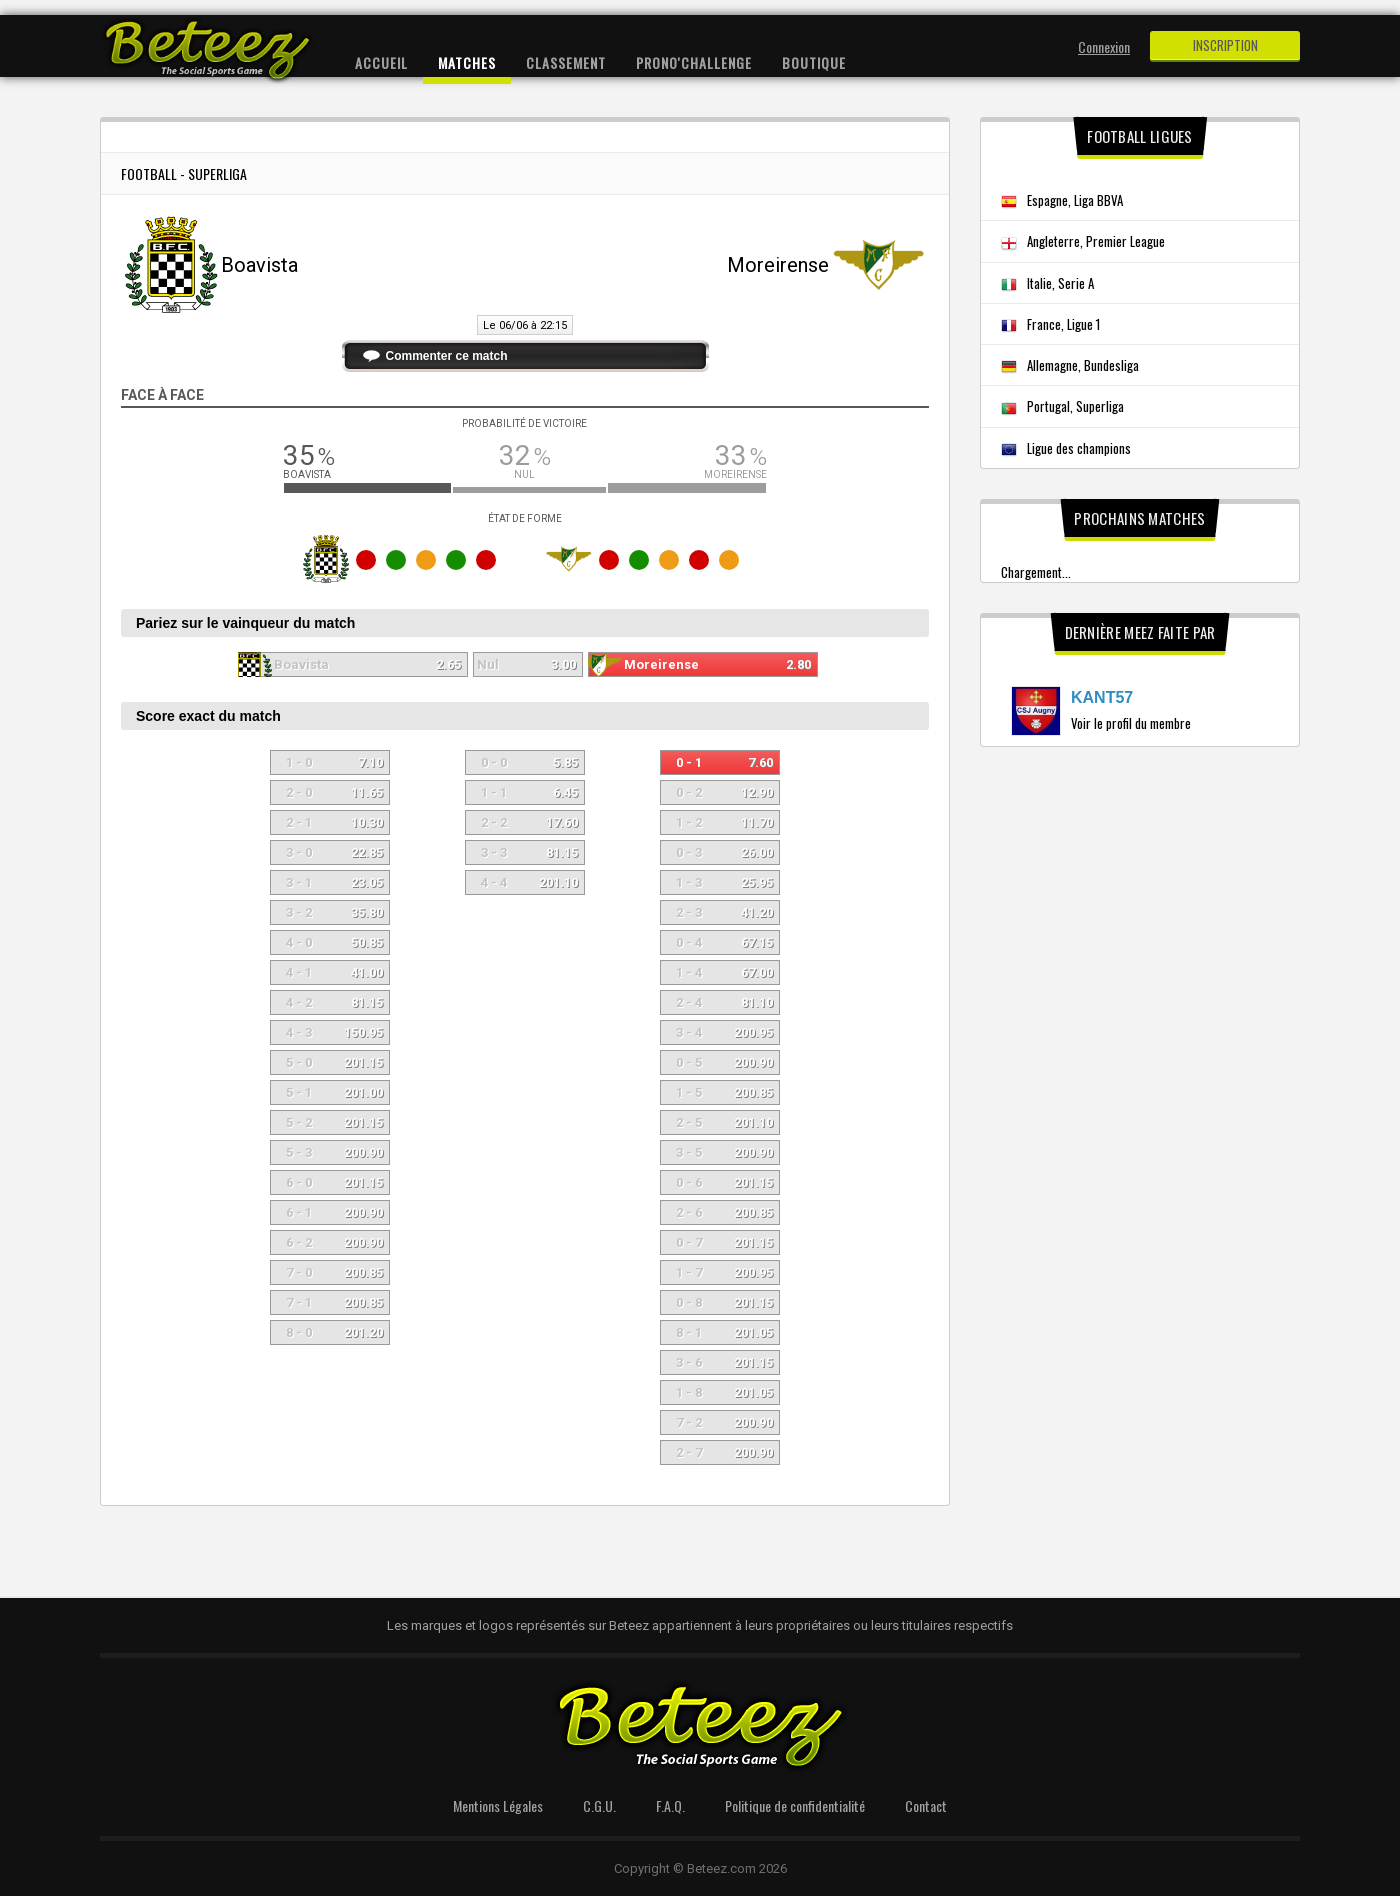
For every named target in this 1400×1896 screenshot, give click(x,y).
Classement (566, 62)
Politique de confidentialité (795, 1805)
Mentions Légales (498, 1805)
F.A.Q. (670, 1805)
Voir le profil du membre (1131, 723)
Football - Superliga (184, 173)
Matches (467, 62)
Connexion (1104, 46)
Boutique (814, 62)
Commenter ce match (447, 356)
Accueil (381, 62)
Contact (926, 1805)
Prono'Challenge (694, 62)
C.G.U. (599, 1805)
